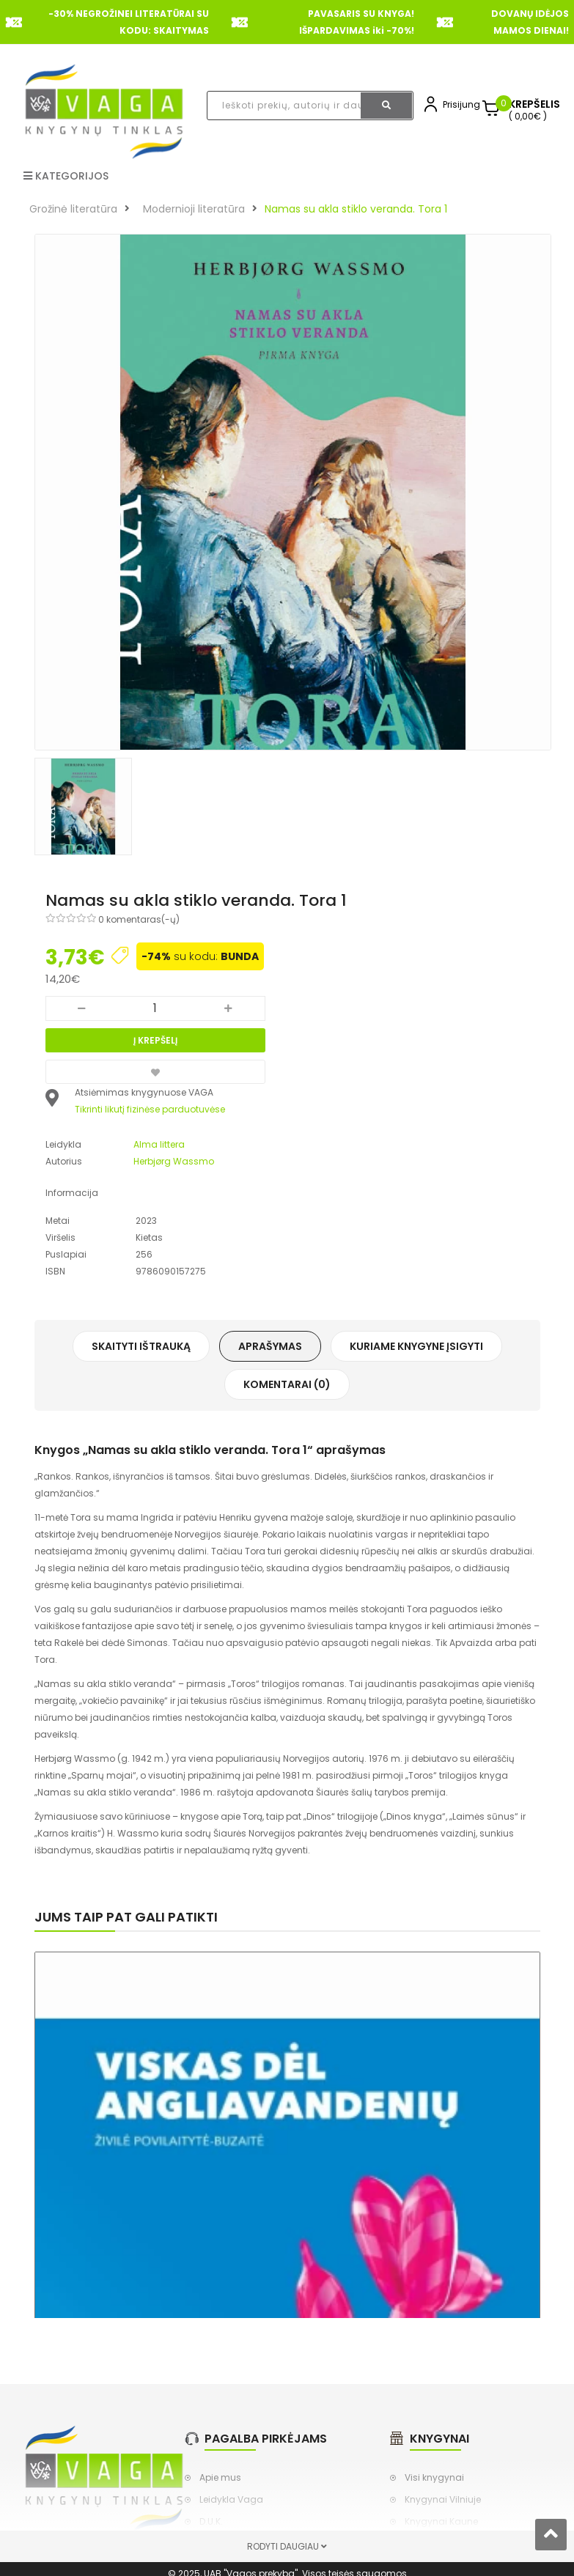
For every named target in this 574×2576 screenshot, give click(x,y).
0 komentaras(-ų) (139, 919)
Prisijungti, (465, 104)
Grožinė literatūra (73, 208)
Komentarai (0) (287, 1384)
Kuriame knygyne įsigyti (416, 1346)
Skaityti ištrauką (141, 1346)
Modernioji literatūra (194, 208)
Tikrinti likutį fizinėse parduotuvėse (150, 1109)
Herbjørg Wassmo (173, 1161)
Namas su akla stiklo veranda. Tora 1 (356, 208)
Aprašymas (270, 1346)
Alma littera (159, 1144)
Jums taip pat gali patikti (126, 1917)
